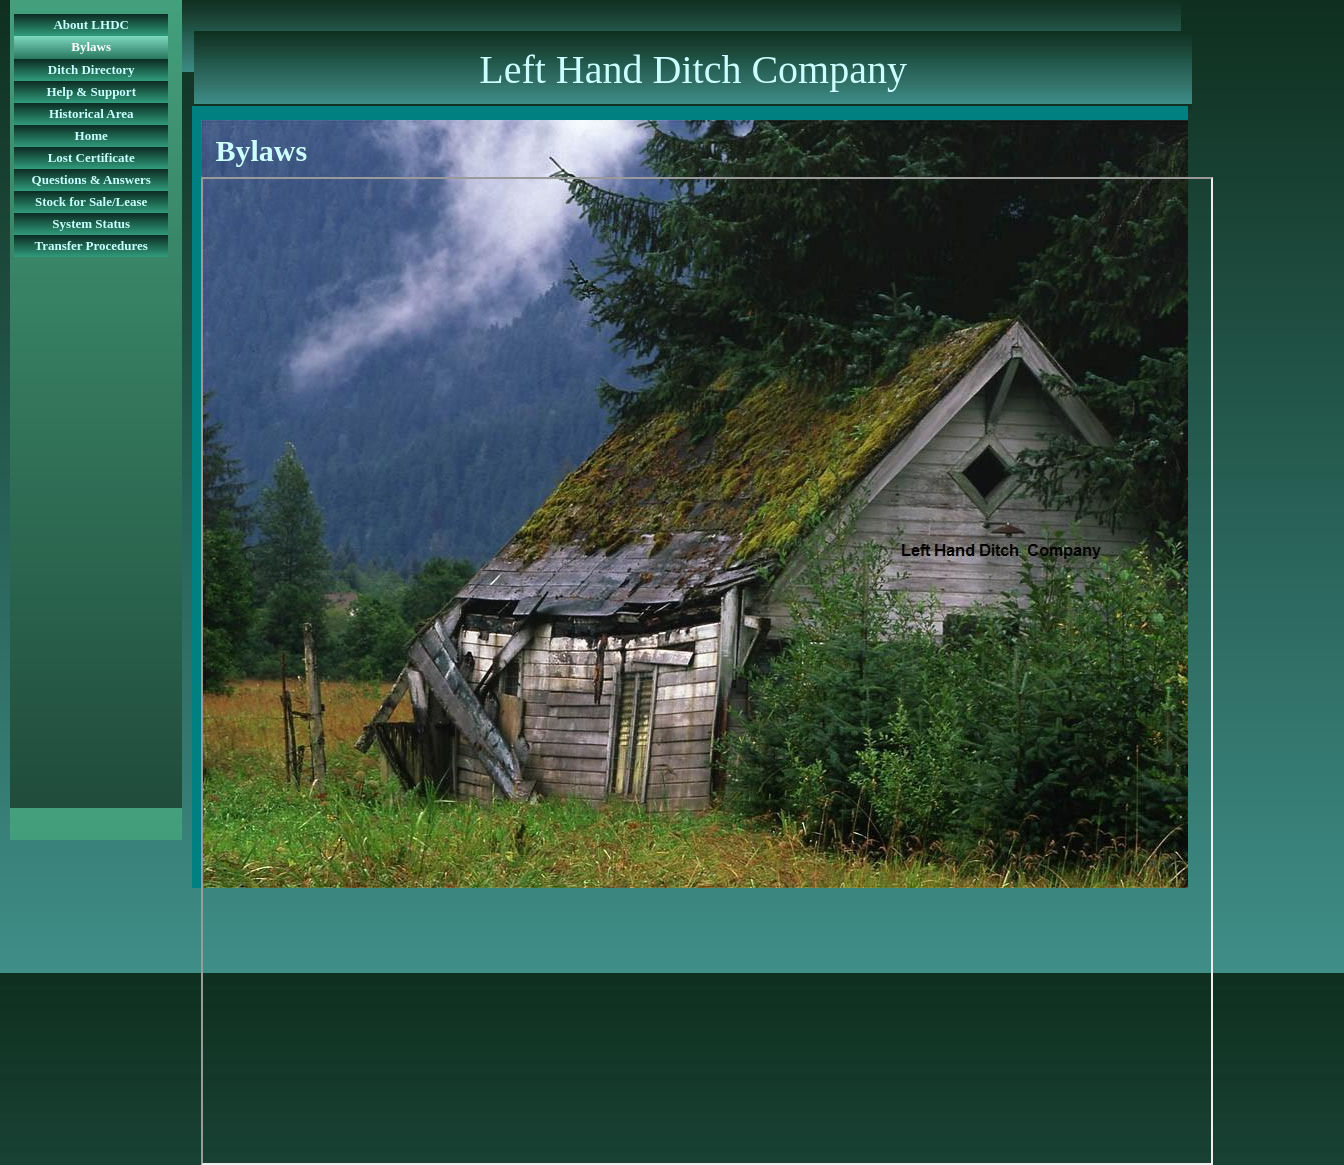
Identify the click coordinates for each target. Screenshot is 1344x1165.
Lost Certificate (91, 157)
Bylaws (91, 46)
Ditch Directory (91, 69)
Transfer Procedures (91, 245)
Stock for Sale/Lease (91, 201)
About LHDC (91, 24)
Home (91, 135)
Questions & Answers (91, 179)
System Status (91, 223)
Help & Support (91, 91)
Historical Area (91, 113)
